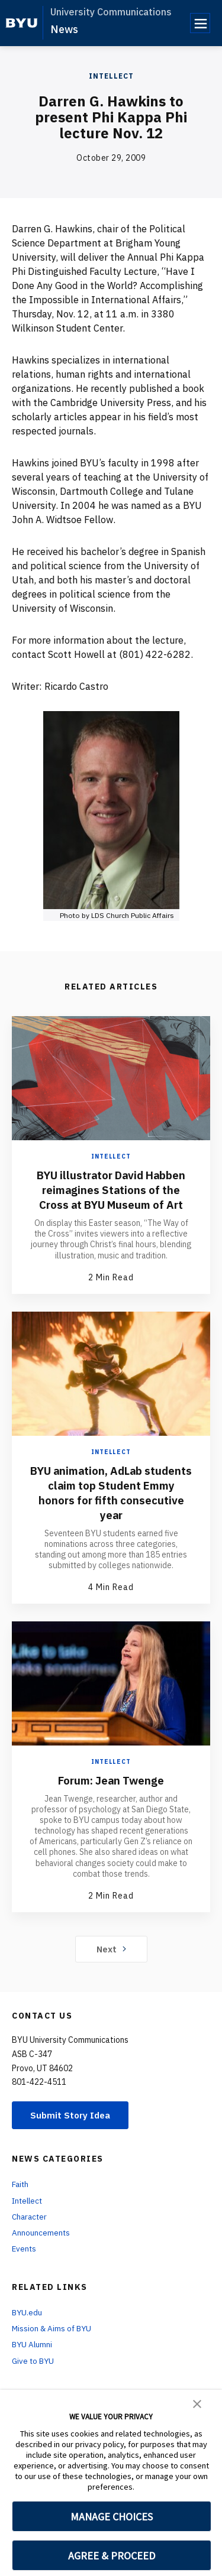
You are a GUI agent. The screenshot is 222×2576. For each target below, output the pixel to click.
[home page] (21, 23)
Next (111, 1963)
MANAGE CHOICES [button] (111, 2516)
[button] (197, 2403)
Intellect (111, 76)
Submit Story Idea (73, 2130)
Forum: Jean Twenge (111, 1794)
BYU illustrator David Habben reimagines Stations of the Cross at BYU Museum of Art (111, 1197)
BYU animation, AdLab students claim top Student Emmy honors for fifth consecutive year (111, 1507)
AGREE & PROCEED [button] (111, 2555)
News (64, 29)
